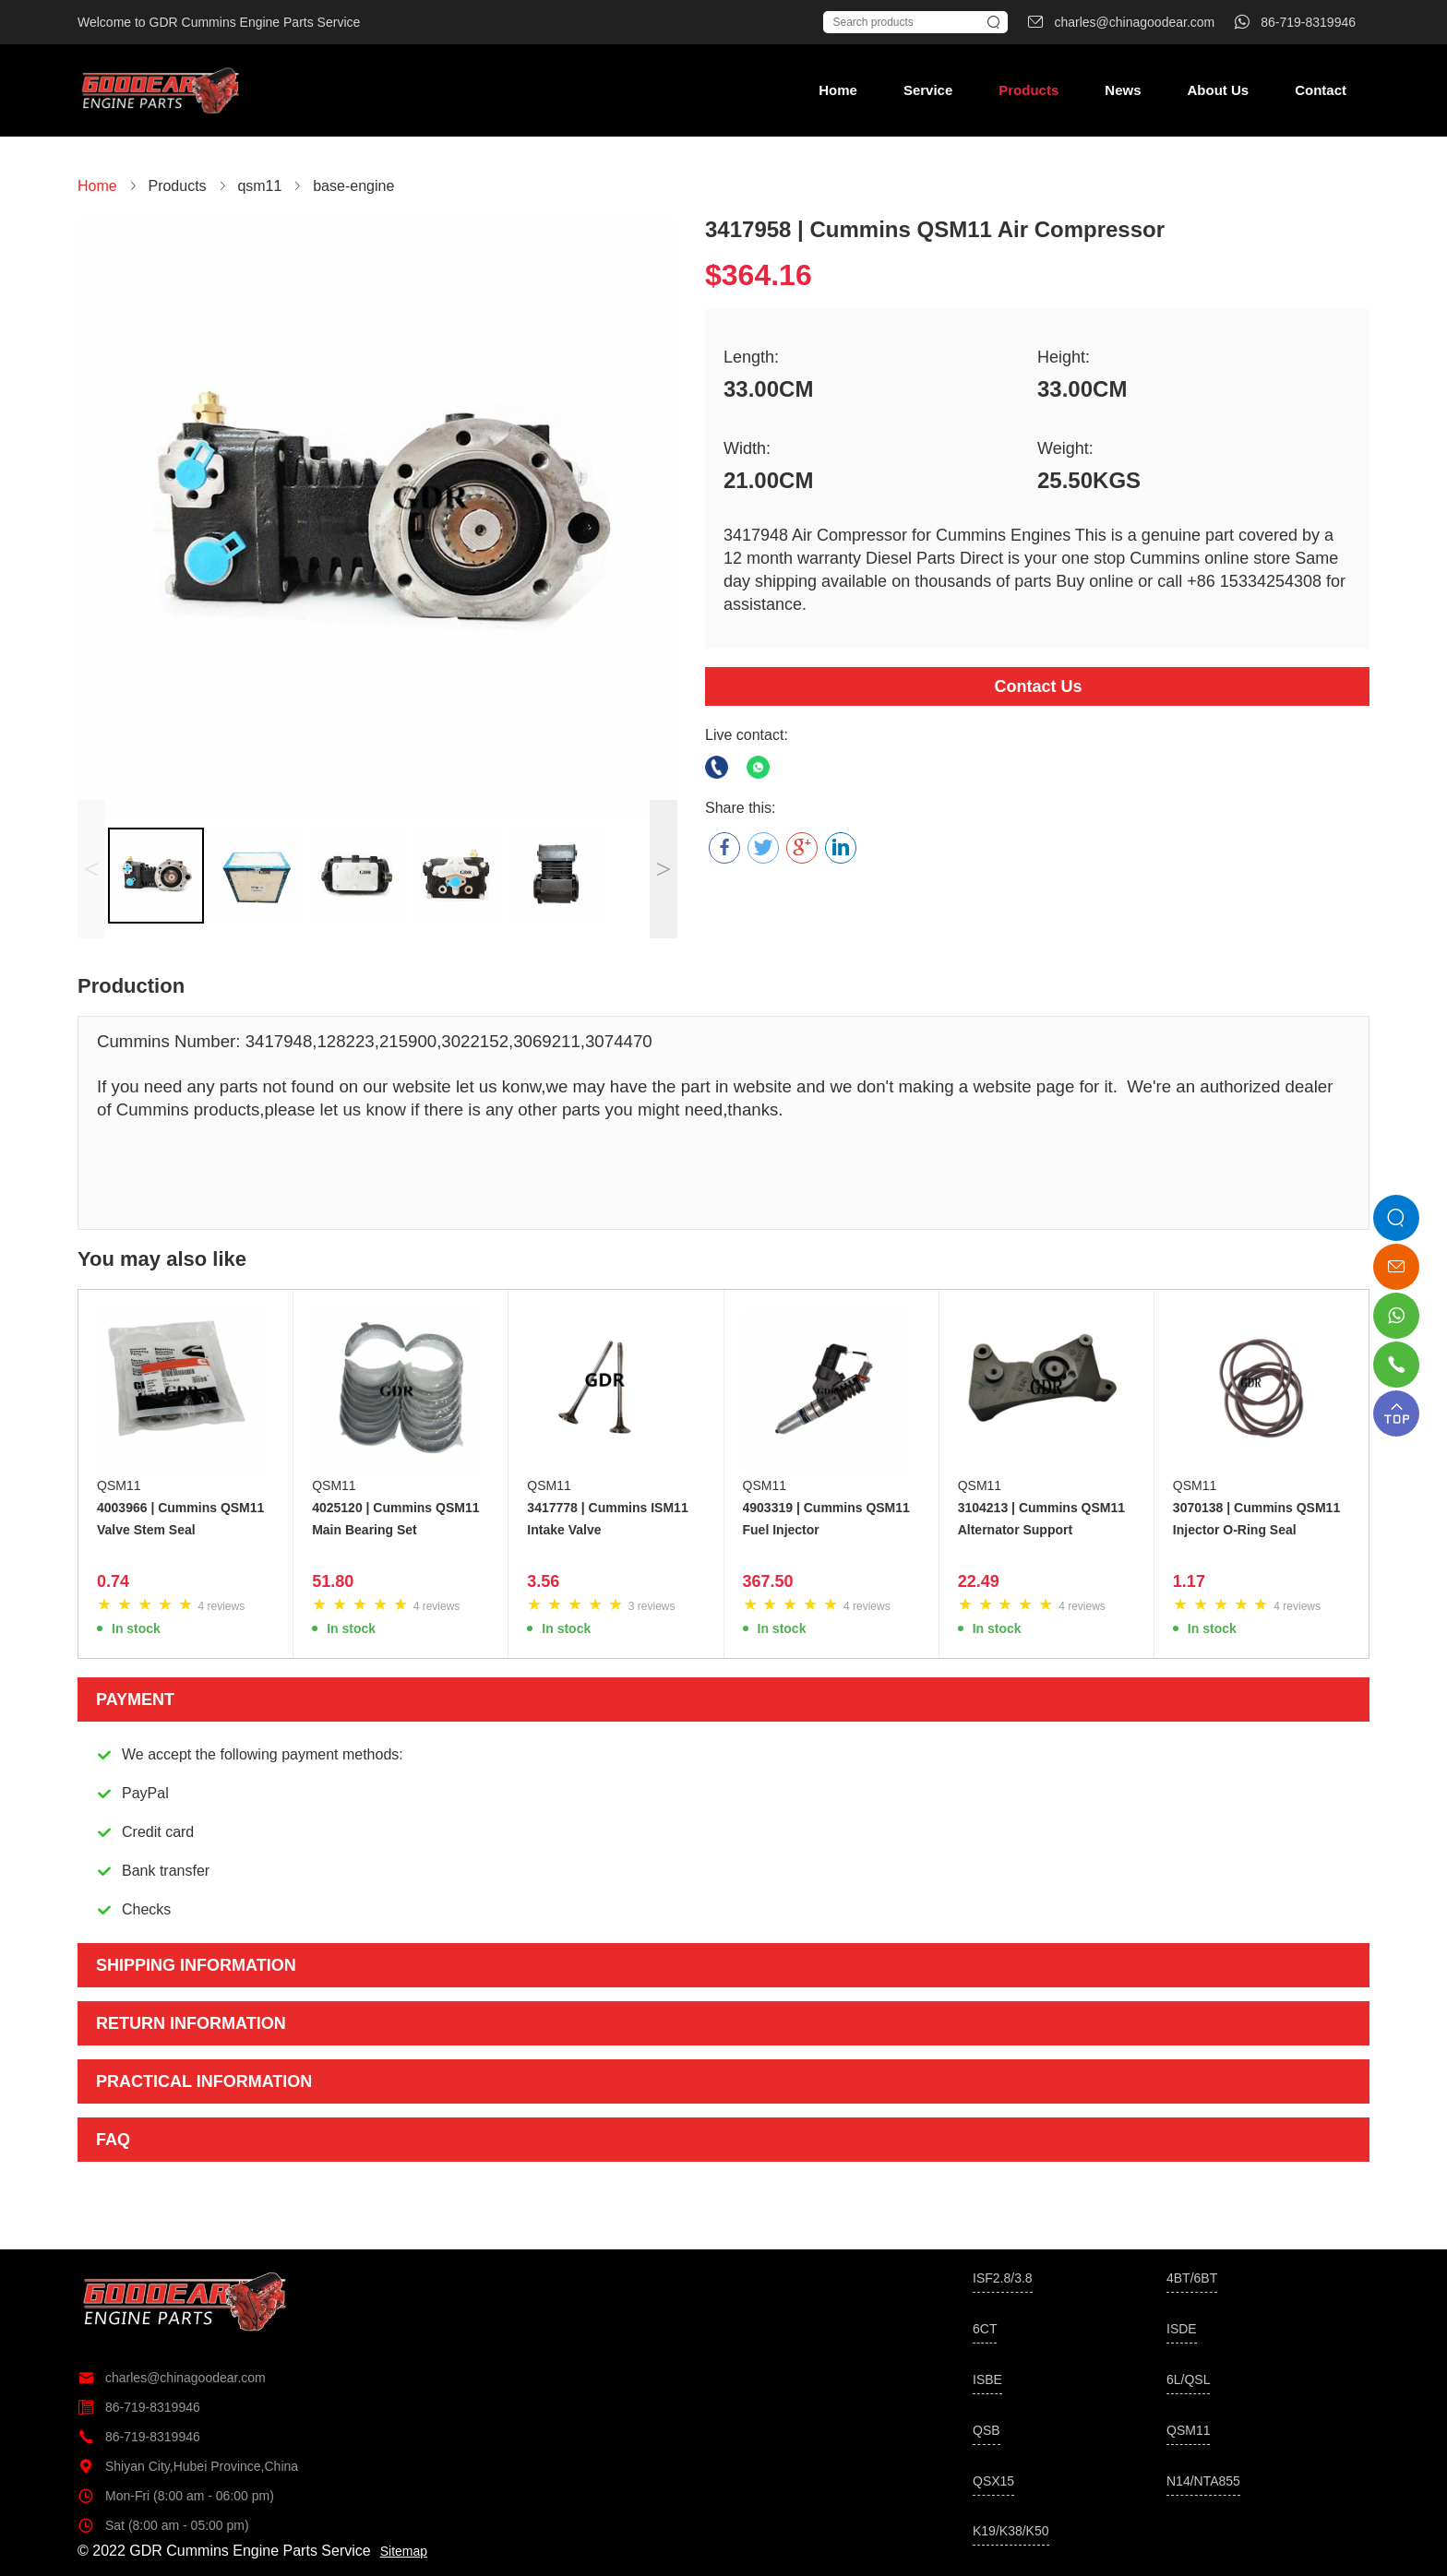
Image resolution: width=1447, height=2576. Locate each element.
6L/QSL (1188, 2379)
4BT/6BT (1191, 2278)
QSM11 (118, 1485)
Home (838, 90)
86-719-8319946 (139, 2407)
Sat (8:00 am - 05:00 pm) (163, 2525)
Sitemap (403, 2551)
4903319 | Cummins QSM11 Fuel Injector (826, 1518)
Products (1028, 90)
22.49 (978, 1581)
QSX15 (993, 2481)
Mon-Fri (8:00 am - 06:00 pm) (176, 2495)
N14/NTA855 (1203, 2481)
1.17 (1189, 1581)
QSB (986, 2430)
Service (927, 90)
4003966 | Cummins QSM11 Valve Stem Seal (180, 1518)
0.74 (113, 1581)
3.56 (543, 1581)
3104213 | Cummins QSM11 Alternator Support (1041, 1518)
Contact (1320, 90)
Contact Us (1038, 686)
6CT (985, 2328)
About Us (1218, 90)
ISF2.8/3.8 (1003, 2278)
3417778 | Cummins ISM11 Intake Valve (607, 1518)
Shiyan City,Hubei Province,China (188, 2466)
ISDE (1181, 2328)
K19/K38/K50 (1011, 2530)
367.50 (768, 1581)
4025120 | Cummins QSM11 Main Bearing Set (395, 1518)
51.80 (332, 1581)
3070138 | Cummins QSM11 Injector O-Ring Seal (1256, 1518)
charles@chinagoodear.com (172, 2377)
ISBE (987, 2379)
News (1123, 90)
